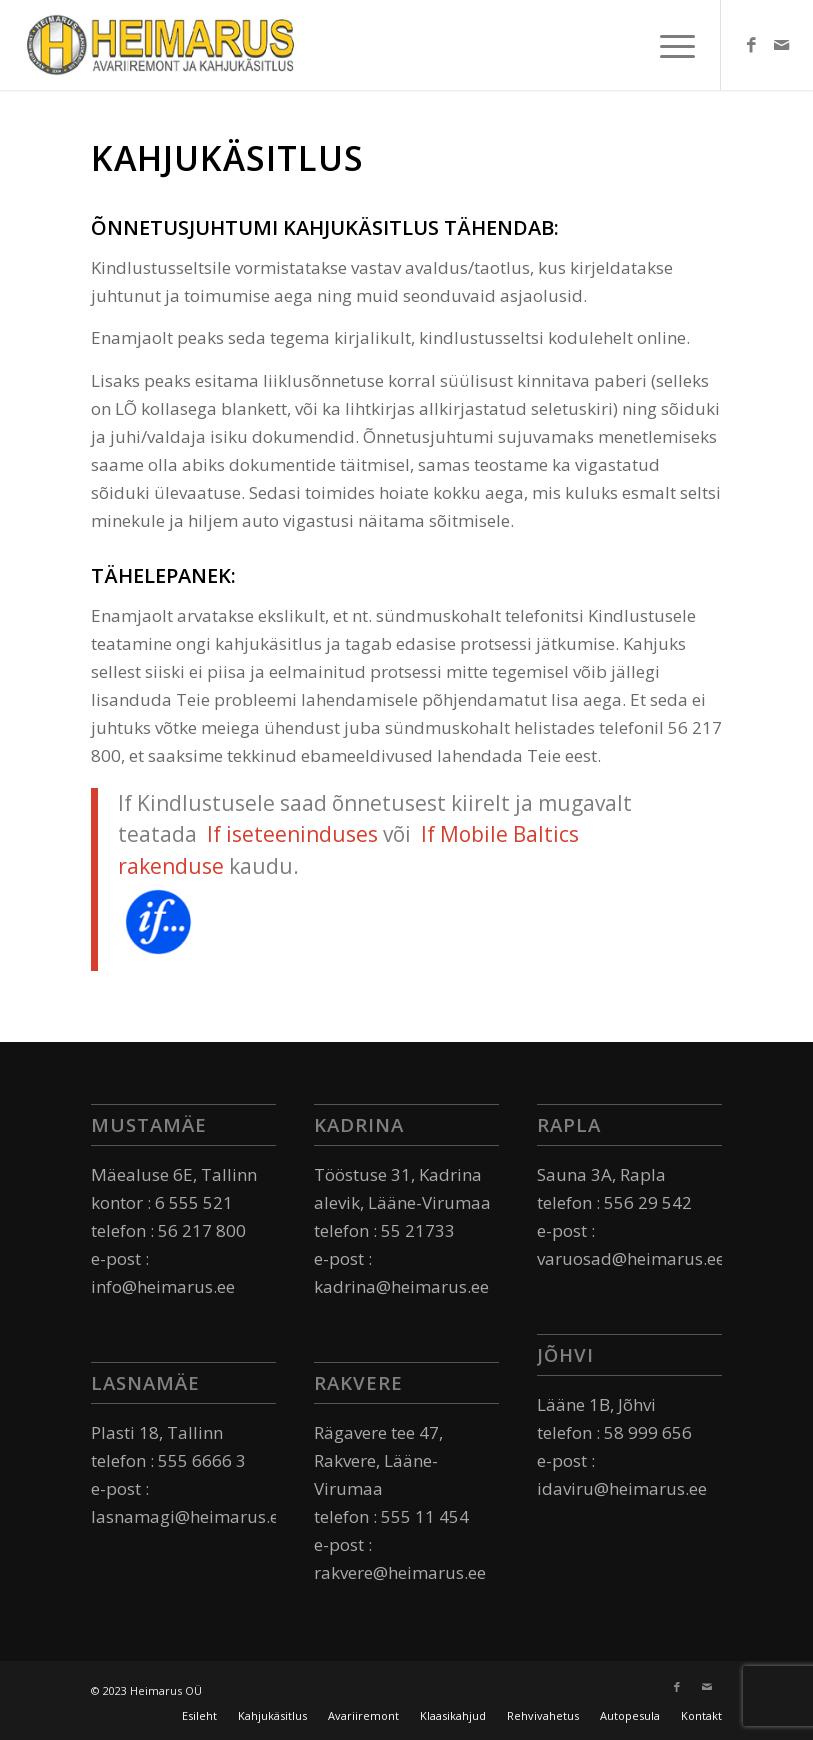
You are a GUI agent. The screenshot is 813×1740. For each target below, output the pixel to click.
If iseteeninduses (292, 834)
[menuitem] (199, 1716)
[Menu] (667, 45)
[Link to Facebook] (752, 45)
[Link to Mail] (782, 45)
